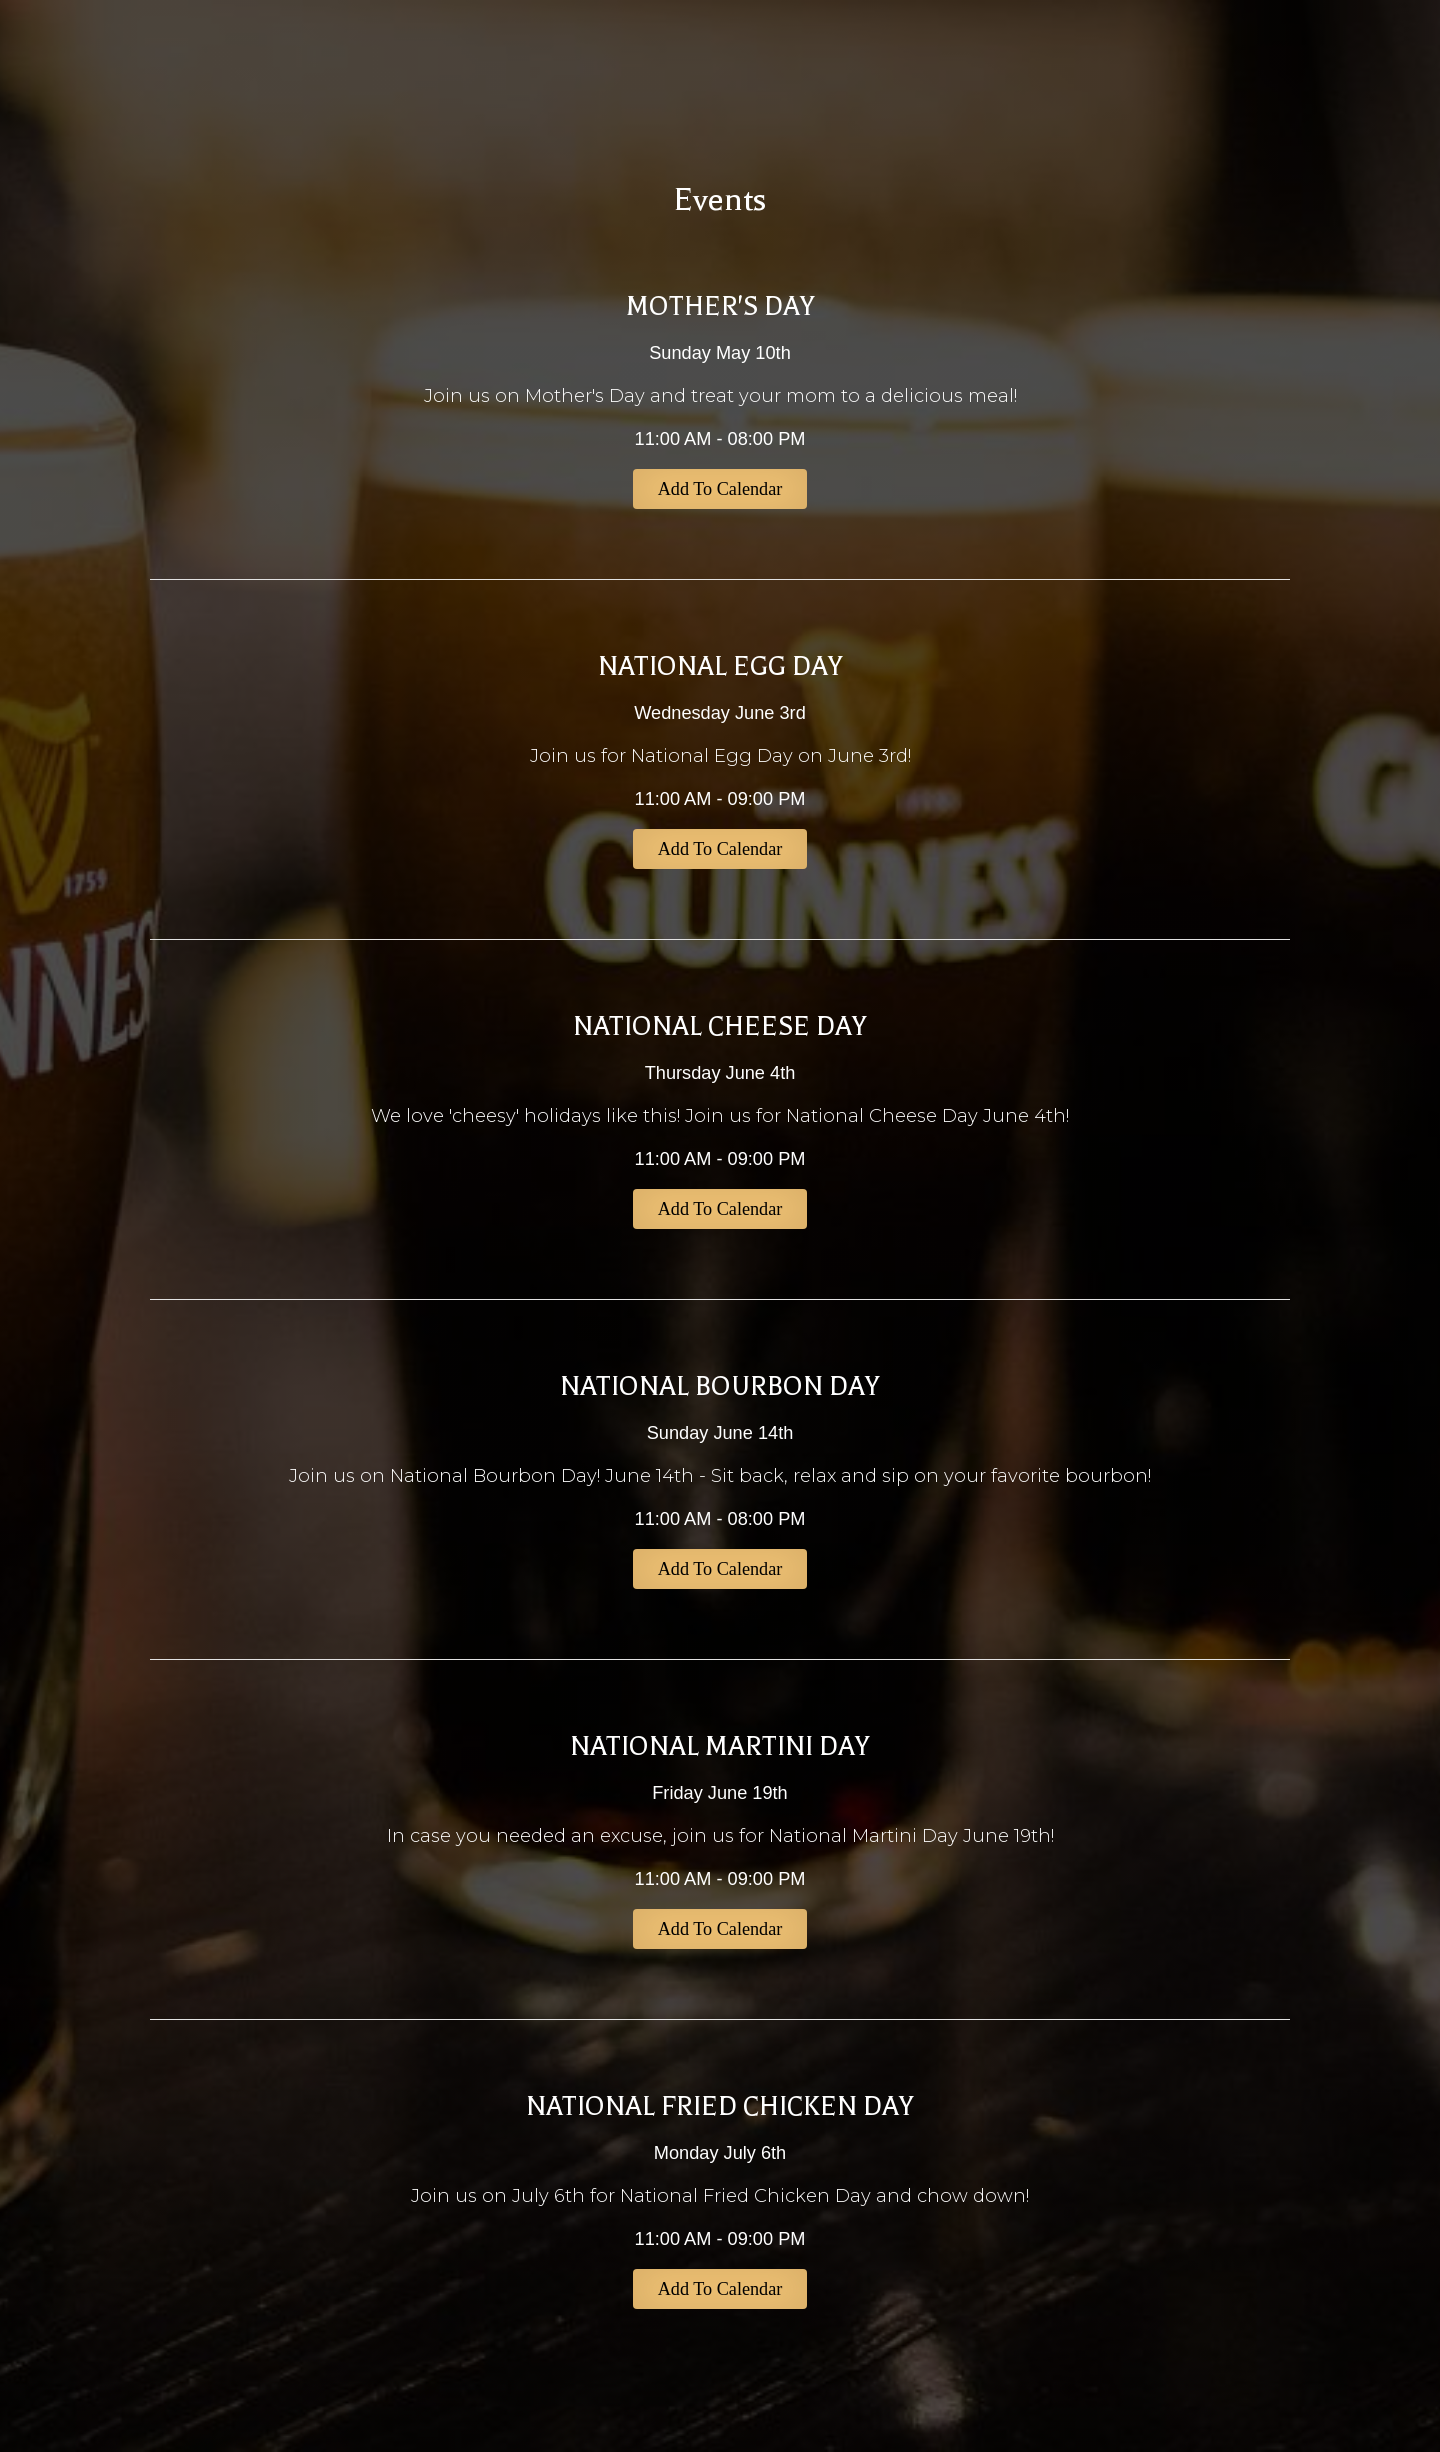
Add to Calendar (720, 489)
